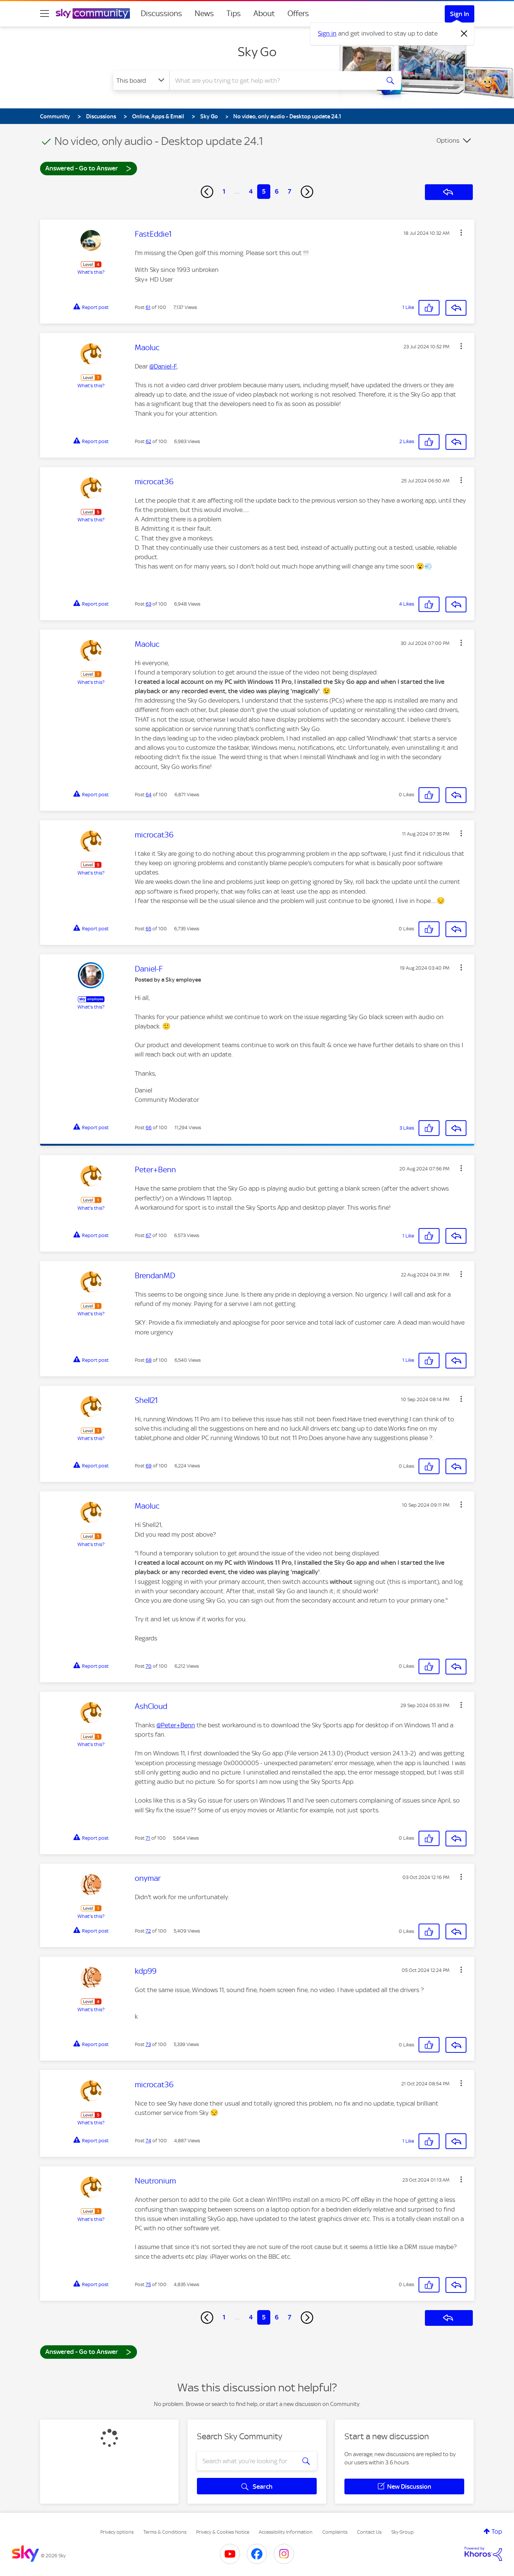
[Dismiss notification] (464, 34)
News (204, 13)
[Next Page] (306, 191)
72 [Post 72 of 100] (148, 1931)
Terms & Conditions (164, 2532)
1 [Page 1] (224, 191)
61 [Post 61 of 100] (148, 307)
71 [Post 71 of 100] (148, 1838)
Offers (298, 13)
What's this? (90, 272)
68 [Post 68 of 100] (149, 1360)
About (264, 13)
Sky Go (257, 51)
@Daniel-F (163, 366)
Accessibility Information (286, 2532)
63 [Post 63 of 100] (148, 604)
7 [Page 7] (289, 191)
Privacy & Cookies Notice (222, 2532)
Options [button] (448, 140)
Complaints (334, 2532)
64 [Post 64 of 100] (149, 794)
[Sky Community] (93, 13)
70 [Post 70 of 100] (149, 1666)
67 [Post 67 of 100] (148, 1235)
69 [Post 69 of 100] (149, 1466)
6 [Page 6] (277, 191)
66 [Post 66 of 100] (149, 1127)
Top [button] (497, 2531)
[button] (461, 232)
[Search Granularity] (141, 80)
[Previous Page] (207, 191)
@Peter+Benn (175, 1725)
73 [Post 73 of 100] (148, 2044)
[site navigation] (44, 13)
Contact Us (369, 2532)
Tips (233, 13)
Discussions (161, 13)
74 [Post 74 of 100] (148, 2140)
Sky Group (402, 2532)
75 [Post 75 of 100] (148, 2284)
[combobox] (274, 80)
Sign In (459, 14)
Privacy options (117, 2532)
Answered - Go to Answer (88, 168)
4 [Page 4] (251, 191)
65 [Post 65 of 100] (148, 928)
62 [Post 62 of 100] (148, 441)
